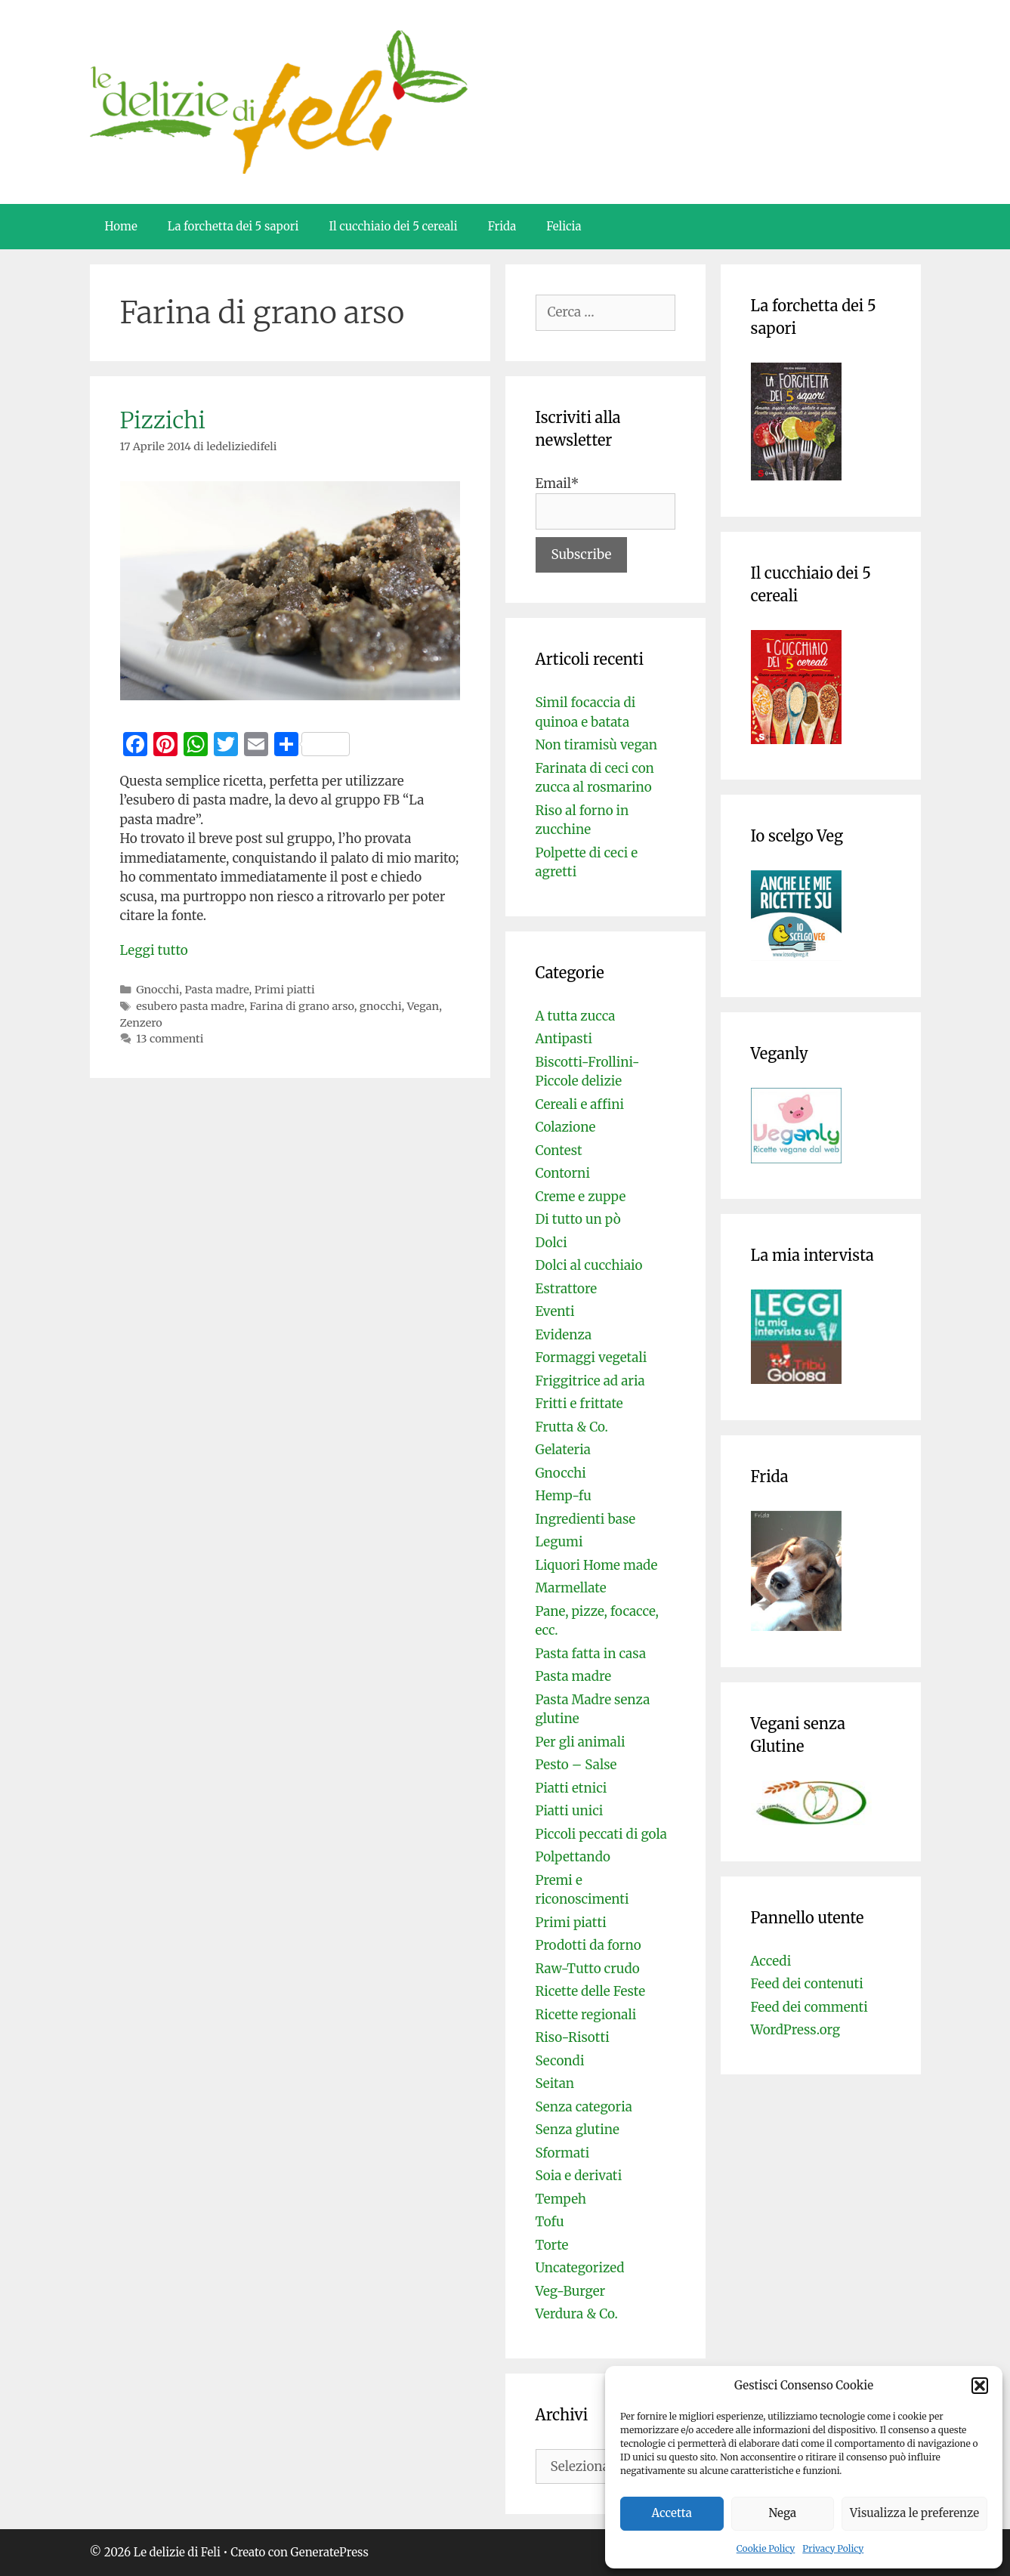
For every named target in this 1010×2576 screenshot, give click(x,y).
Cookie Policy (766, 2548)
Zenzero (141, 1023)
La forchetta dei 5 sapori (233, 226)
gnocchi (381, 1006)
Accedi (771, 1961)
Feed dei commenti (809, 2007)
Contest (559, 1150)
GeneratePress (330, 2552)
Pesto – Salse (576, 1764)
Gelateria (563, 1449)
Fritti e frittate (579, 1403)
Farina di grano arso (301, 1006)
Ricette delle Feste (591, 1991)
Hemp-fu (563, 1495)
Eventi (555, 1311)
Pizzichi (162, 420)
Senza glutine (577, 2129)
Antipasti (564, 1038)
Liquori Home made (597, 1565)
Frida (502, 226)
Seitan (555, 2083)
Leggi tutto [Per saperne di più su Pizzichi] (154, 950)
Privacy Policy (832, 2548)
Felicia (563, 226)
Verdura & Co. (577, 2314)
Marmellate (571, 1588)
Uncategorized (580, 2267)
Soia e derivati (579, 2175)
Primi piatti (285, 989)
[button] (979, 2385)
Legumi (559, 1542)
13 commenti (169, 1039)
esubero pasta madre (190, 1006)
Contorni (563, 1173)
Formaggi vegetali (591, 1357)
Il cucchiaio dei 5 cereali (393, 226)
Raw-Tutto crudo (588, 1968)
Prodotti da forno (588, 1945)
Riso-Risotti (573, 2037)
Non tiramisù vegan (597, 745)
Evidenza (564, 1335)
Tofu (550, 2221)
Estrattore (567, 1288)
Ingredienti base (586, 1519)
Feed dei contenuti (807, 1983)
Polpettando (573, 1857)
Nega (783, 2513)
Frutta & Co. (572, 1427)
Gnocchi (157, 989)
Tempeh (561, 2199)
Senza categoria (584, 2107)
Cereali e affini (580, 1104)
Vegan (423, 1006)
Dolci (551, 1242)
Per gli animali (580, 1742)
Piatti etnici (571, 1788)
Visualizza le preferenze (914, 2513)
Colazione (566, 1127)
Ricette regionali (586, 2014)
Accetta (672, 2513)
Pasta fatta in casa (591, 1653)
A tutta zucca (576, 1016)
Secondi (560, 2060)
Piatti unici (570, 1810)
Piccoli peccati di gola (601, 1834)
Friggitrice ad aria (590, 1381)
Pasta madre (216, 989)
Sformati (563, 2153)
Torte (552, 2245)
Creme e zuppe (581, 1196)
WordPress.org (796, 2030)
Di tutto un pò (578, 1219)
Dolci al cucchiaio (589, 1265)
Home (121, 226)
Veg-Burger (571, 2291)
